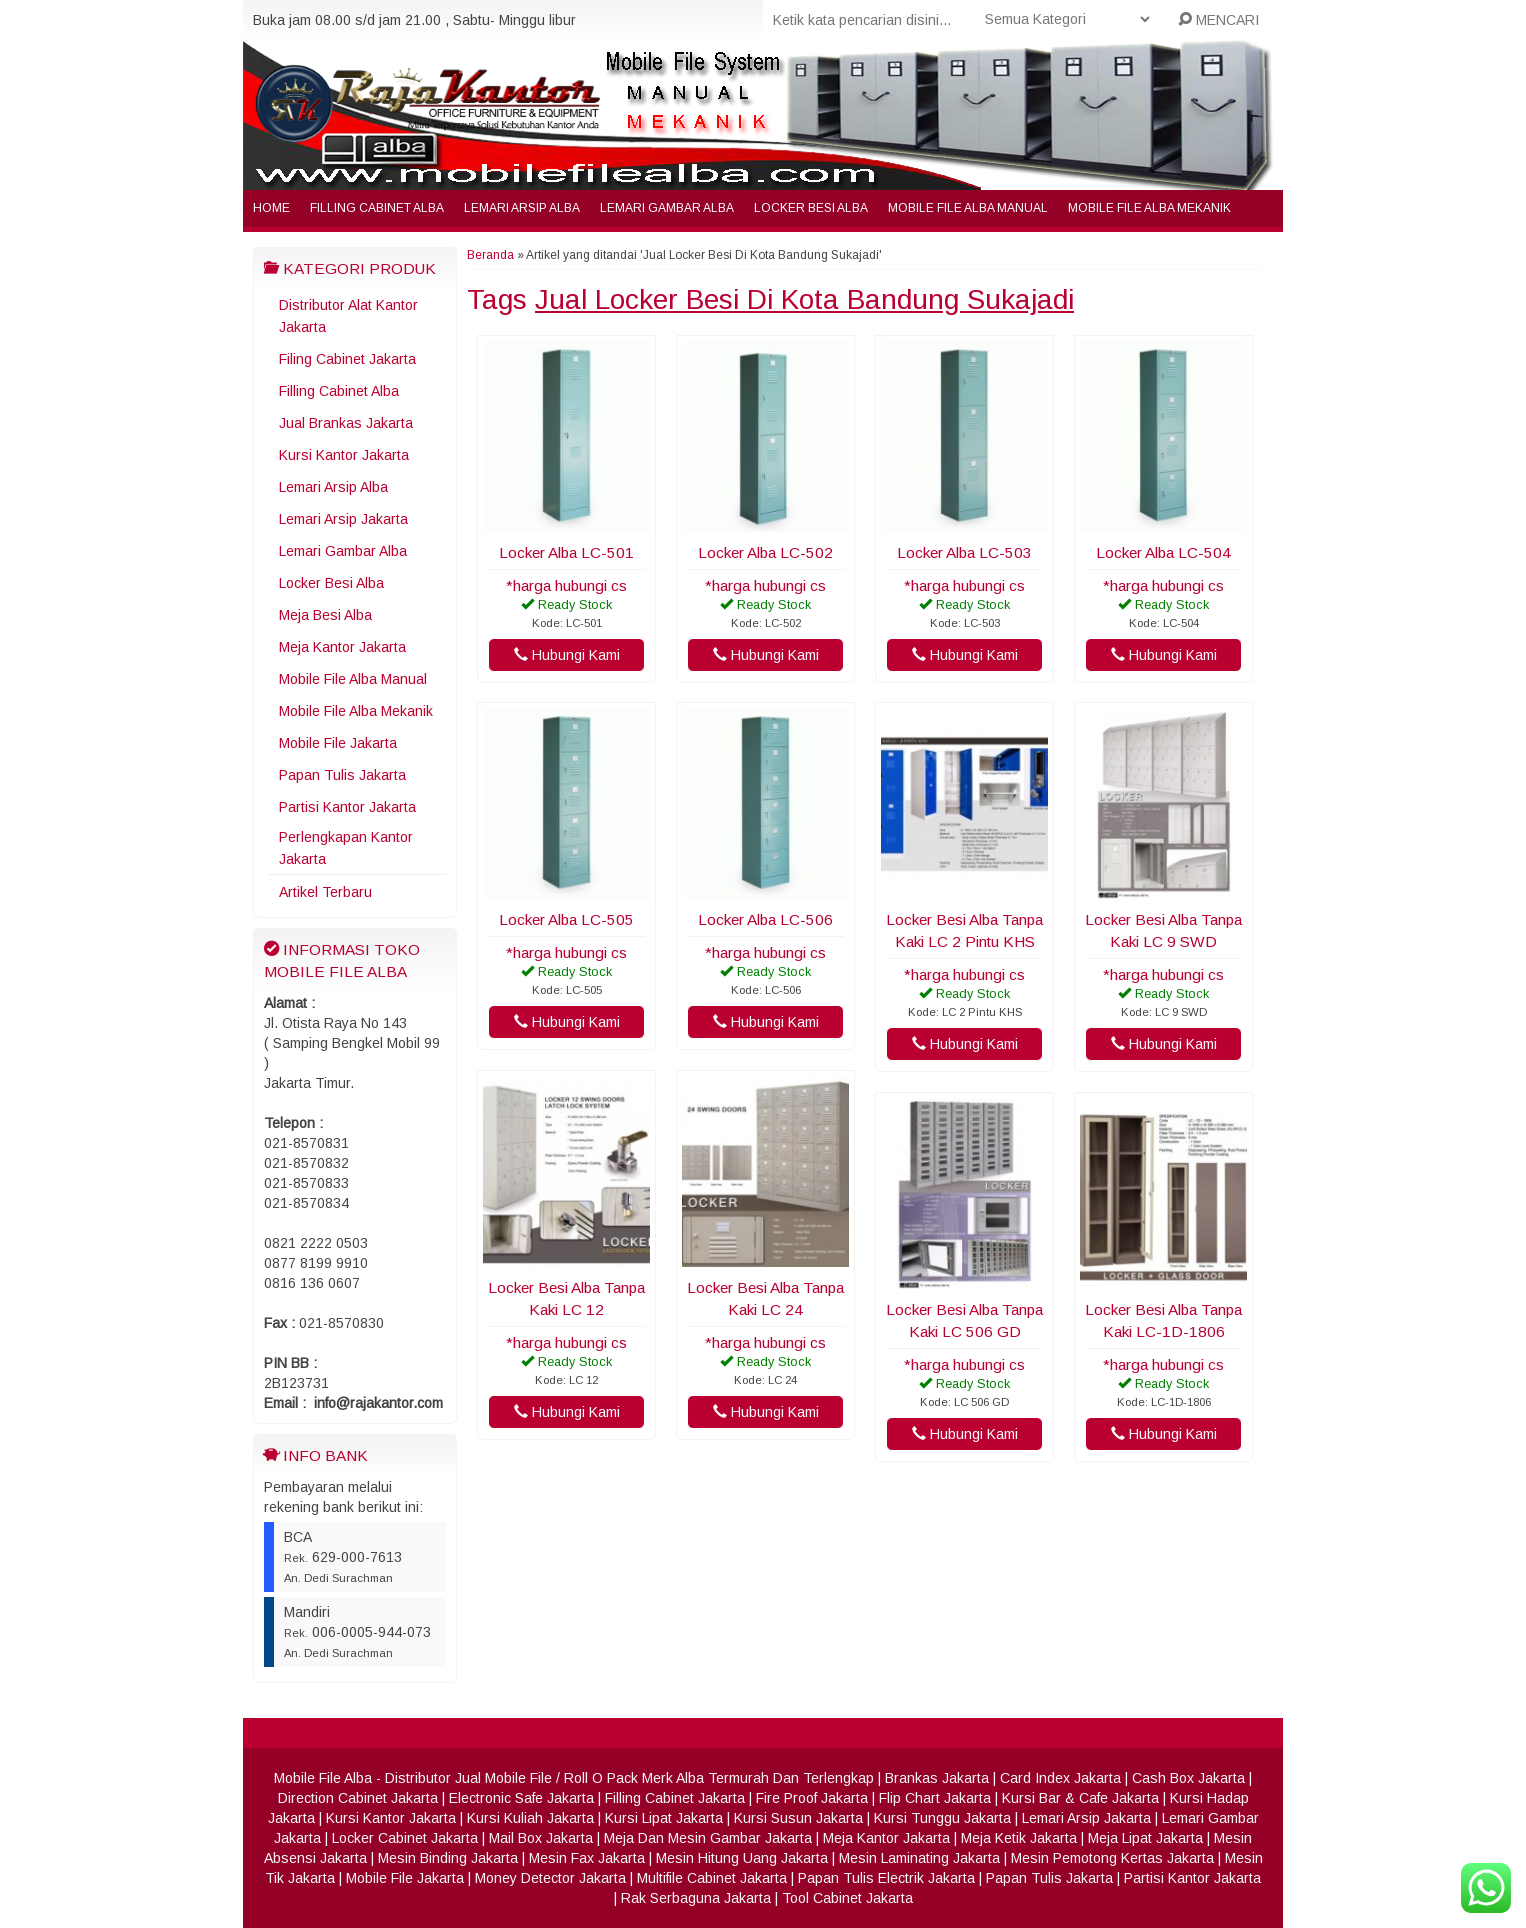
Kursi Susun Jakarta (798, 1818)
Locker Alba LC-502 (765, 552)
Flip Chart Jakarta (935, 1798)
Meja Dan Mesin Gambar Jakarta (708, 1838)
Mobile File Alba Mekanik (1149, 208)
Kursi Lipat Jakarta (664, 1818)
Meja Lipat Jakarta (1145, 1838)
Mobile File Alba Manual (968, 208)
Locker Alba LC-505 (566, 919)
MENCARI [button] (1218, 20)
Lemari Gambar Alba (667, 208)
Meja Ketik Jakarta (1019, 1838)
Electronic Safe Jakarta (521, 1798)
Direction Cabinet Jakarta (358, 1798)
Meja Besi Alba (325, 615)
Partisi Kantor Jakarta (347, 807)
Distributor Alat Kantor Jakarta (348, 316)
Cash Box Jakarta (1188, 1778)
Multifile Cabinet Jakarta (712, 1878)
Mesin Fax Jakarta (587, 1858)
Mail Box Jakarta (541, 1838)
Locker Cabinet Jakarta (405, 1838)
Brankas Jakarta (937, 1778)
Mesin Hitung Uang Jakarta (742, 1858)
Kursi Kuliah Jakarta (530, 1818)
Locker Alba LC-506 (765, 919)
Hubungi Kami (567, 655)
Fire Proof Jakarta (812, 1798)
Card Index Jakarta (1060, 1778)
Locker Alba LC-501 (566, 552)
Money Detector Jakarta (550, 1878)
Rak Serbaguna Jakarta (696, 1898)
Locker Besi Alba (811, 208)
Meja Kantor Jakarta (342, 647)
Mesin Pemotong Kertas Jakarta (1112, 1858)
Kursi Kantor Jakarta (344, 455)
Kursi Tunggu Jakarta (942, 1818)
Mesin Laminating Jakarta (919, 1858)
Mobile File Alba (323, 1778)
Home (271, 208)
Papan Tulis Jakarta (342, 775)
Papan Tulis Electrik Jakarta (886, 1878)
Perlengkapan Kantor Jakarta (346, 848)
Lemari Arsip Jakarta (343, 519)
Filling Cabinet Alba (377, 208)
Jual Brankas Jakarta (346, 423)
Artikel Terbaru (325, 892)
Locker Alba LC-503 (964, 552)
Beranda (490, 255)
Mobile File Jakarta (338, 743)
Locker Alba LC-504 (1163, 552)
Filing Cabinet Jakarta (347, 359)
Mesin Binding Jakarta (448, 1858)
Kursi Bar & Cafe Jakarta (1080, 1798)
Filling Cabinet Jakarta (675, 1798)
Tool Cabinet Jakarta (847, 1898)
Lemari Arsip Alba (522, 208)
